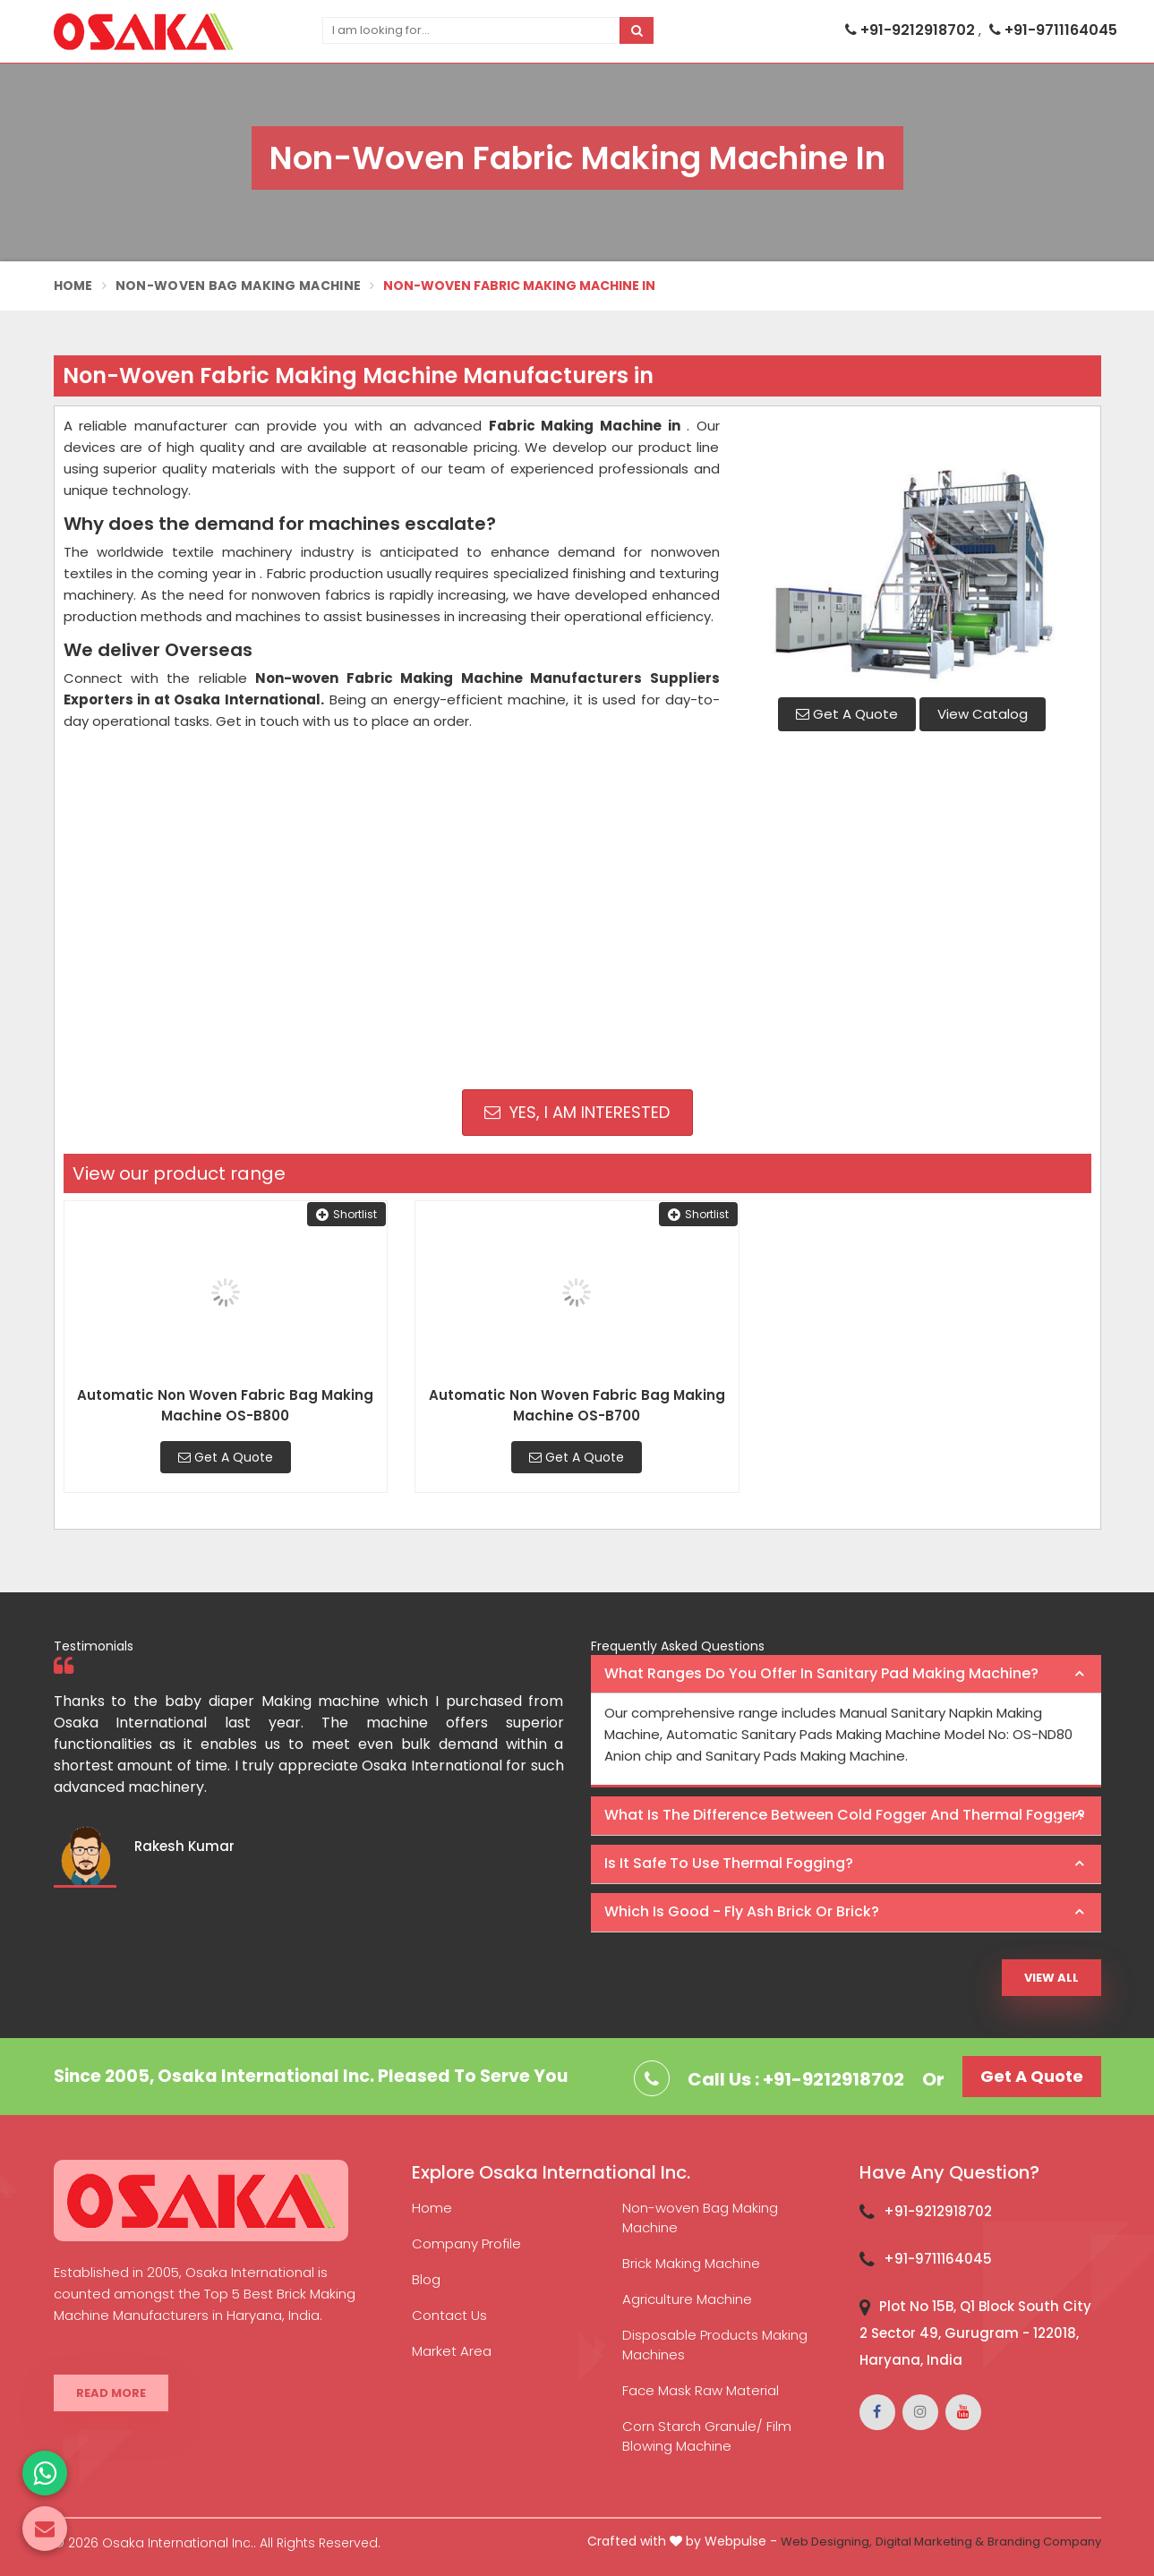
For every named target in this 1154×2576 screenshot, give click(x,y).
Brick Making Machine (691, 2263)
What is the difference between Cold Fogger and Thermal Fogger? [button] (844, 1814)
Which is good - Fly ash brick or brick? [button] (741, 1911)
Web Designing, (826, 2541)
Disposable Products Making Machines (715, 2344)
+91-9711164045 (1053, 30)
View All (1051, 1977)
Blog (426, 2279)
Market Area (452, 2350)
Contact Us (449, 2315)
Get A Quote (847, 713)
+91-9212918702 (912, 30)
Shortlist (346, 1214)
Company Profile (466, 2243)
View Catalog (982, 713)
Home (73, 285)
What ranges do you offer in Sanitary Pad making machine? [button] (821, 1673)
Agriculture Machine (687, 2299)
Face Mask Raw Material (700, 2390)
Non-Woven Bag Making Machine (238, 285)
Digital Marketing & (930, 2541)
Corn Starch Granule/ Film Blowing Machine (706, 2436)
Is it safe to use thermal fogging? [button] (728, 1863)
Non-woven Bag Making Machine (700, 2217)
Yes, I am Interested (577, 1112)
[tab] (846, 1674)
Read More (111, 2392)
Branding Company (1044, 2541)
